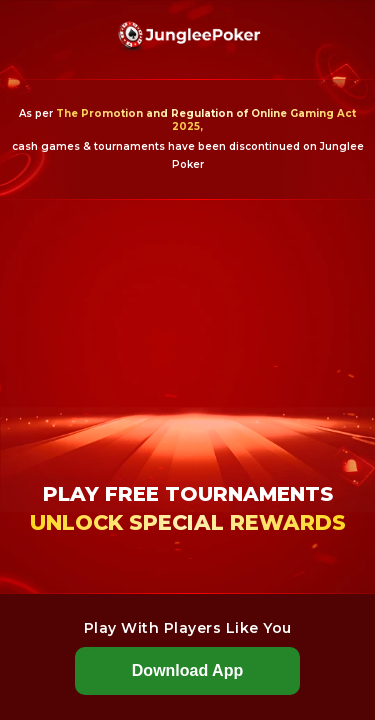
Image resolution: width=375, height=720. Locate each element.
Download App (187, 670)
